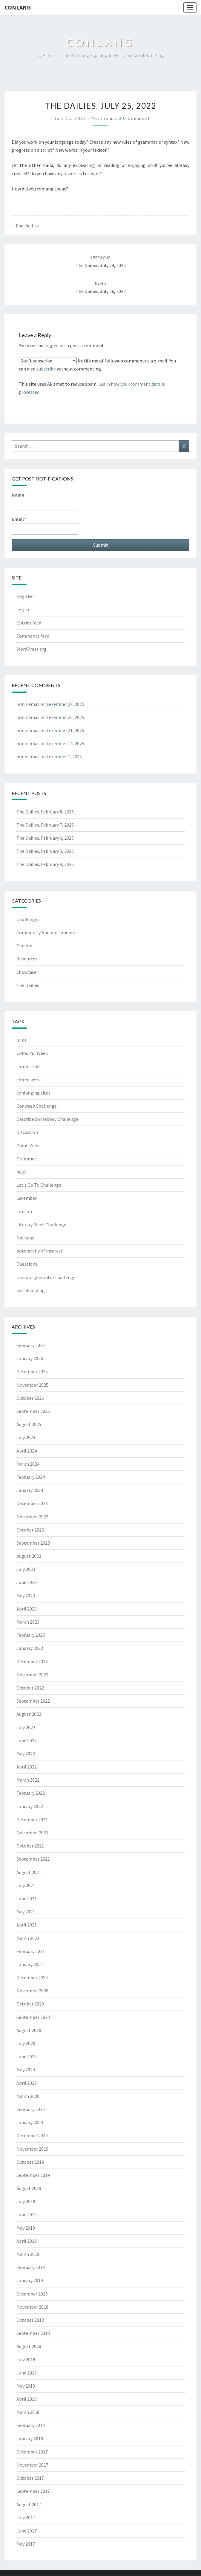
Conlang (17, 7)
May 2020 (25, 2070)
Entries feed (28, 623)
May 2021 (25, 1912)
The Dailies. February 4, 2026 (45, 864)
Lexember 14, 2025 (65, 743)
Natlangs (26, 1238)
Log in (22, 610)
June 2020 (26, 2056)
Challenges (27, 919)
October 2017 (30, 2478)
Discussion (27, 1132)
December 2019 (32, 2135)
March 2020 (27, 2096)
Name (45, 501)
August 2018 (28, 2346)
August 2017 (28, 2504)
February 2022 (30, 1793)
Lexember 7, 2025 (64, 757)
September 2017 (33, 2491)
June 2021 (26, 1898)
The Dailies (27, 226)
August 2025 (28, 1424)
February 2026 (30, 1345)
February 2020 (30, 2109)
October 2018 (30, 2320)
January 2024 (29, 1490)
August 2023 (28, 1556)
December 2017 (32, 2452)
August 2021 (28, 1872)
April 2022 (26, 1767)
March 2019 (27, 2254)
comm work (28, 1080)
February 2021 (30, 1951)
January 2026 (29, 1358)
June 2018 (26, 2373)
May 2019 (25, 2228)
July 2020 (25, 2043)
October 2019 (30, 2162)
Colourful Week (32, 1053)
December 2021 (32, 1819)
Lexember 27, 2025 (65, 704)
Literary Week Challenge (41, 1224)
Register (25, 596)
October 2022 (30, 1688)
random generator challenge (46, 1277)
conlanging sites (33, 1093)
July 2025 (25, 1437)
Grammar (26, 1159)
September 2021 (33, 1859)
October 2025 (30, 1398)
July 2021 (25, 1885)
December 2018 (32, 2294)
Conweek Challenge (36, 1106)
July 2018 (25, 2360)
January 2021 (29, 1964)
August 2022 (28, 1714)
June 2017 (26, 2531)
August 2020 (28, 2030)
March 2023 (27, 1622)
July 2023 (25, 1569)
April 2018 (26, 2399)
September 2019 (33, 2175)
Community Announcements (45, 932)
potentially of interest (39, 1251)
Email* (45, 525)
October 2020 (30, 2004)
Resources (26, 959)
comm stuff (28, 1067)
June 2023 (26, 1582)
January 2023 (29, 1648)
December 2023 (32, 1503)
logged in (53, 345)
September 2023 (33, 1543)
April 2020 (26, 2083)
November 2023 (32, 1517)
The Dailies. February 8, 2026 (45, 812)
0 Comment (136, 118)
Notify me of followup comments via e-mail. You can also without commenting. (97, 364)
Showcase (26, 972)
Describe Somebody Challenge (47, 1119)
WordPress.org (31, 649)
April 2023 (26, 1609)
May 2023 (25, 1596)
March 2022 (27, 1780)
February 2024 (30, 1477)
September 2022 (33, 1701)
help (21, 1172)
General (24, 945)
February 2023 (30, 1635)
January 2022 (29, 1806)
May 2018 (25, 2386)
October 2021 (30, 1846)
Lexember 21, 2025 (65, 730)
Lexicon (24, 1211)
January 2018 (29, 2439)
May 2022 (25, 1754)
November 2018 (32, 2307)
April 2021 (26, 1925)
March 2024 (27, 1464)
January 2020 (29, 2122)
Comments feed (32, 636)
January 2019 (29, 2280)
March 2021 (27, 1938)
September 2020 (33, 2017)
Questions (26, 1264)
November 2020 (32, 1991)
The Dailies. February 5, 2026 (45, 851)
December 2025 (32, 1371)
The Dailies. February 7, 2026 (45, 825)
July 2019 (25, 2201)
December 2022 (32, 1661)
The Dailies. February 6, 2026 (45, 838)
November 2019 (32, 2149)
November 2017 (32, 2465)
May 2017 (25, 2544)
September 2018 (33, 2333)
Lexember (26, 1198)
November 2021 (32, 1833)
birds (21, 1040)
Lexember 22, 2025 (65, 717)
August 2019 (28, 2188)
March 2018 (27, 2412)
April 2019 (26, 2241)
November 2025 (32, 1385)
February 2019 (30, 2267)
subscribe (46, 369)
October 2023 (30, 1530)
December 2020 (32, 1977)
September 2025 (33, 1411)
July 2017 (25, 2518)
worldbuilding (30, 1290)
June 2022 (26, 1740)
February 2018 (30, 2425)
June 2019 (26, 2214)
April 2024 (26, 1451)
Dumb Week (28, 1145)
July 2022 (25, 1727)
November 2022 (32, 1675)
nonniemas (105, 118)
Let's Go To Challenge (38, 1185)
